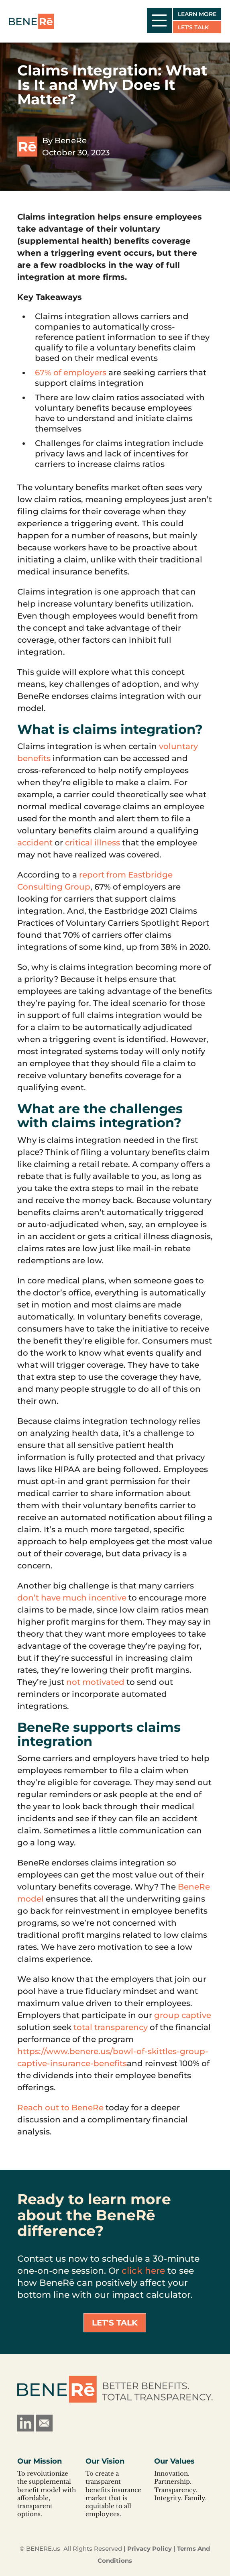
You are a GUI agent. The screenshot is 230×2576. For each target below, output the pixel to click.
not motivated (95, 1682)
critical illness (92, 842)
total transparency (110, 2027)
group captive (182, 2015)
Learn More (197, 14)
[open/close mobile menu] (159, 20)
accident (35, 842)
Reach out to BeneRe (60, 2107)
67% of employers (70, 372)
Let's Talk (193, 27)
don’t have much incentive (71, 1598)
